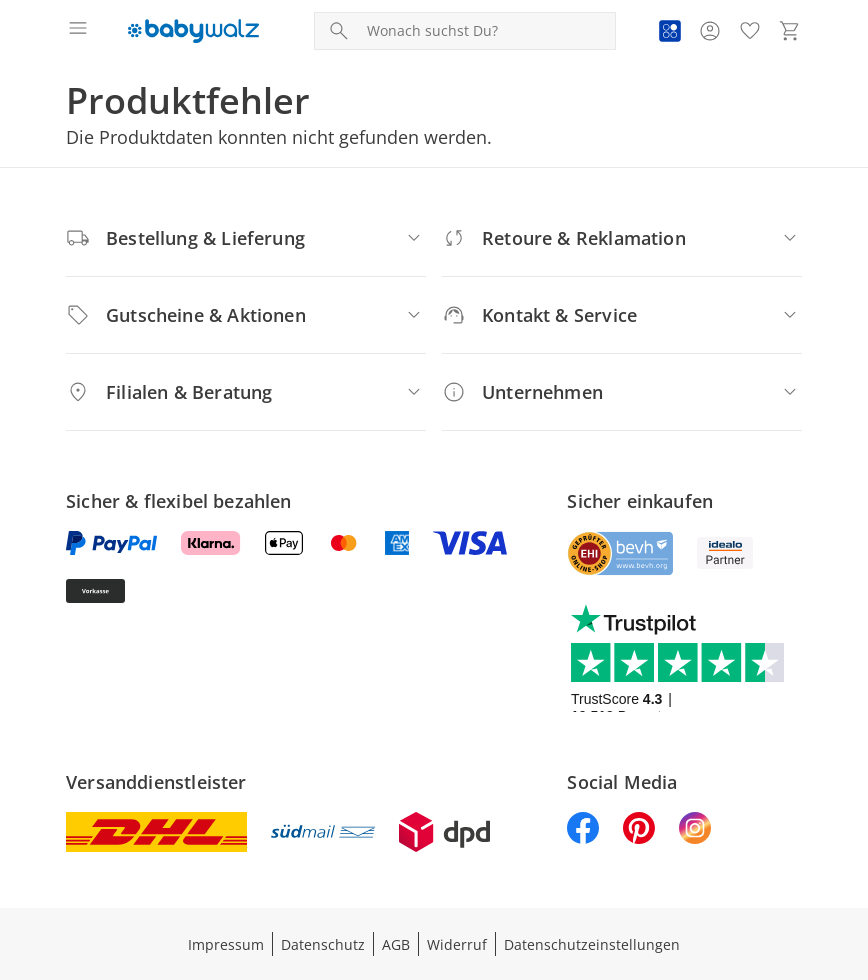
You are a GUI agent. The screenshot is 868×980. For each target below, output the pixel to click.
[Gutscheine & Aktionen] (246, 315)
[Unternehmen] (622, 392)
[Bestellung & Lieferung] (246, 238)
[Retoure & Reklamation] (622, 238)
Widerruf (457, 944)
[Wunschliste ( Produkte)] (750, 31)
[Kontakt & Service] (622, 315)
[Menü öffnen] (78, 31)
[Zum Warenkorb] (790, 31)
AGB (396, 944)
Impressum (226, 944)
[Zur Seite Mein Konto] (710, 31)
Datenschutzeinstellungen (592, 944)
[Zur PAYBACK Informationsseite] (670, 31)
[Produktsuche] (487, 31)
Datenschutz (323, 944)
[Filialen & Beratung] (246, 392)
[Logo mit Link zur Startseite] (193, 31)
